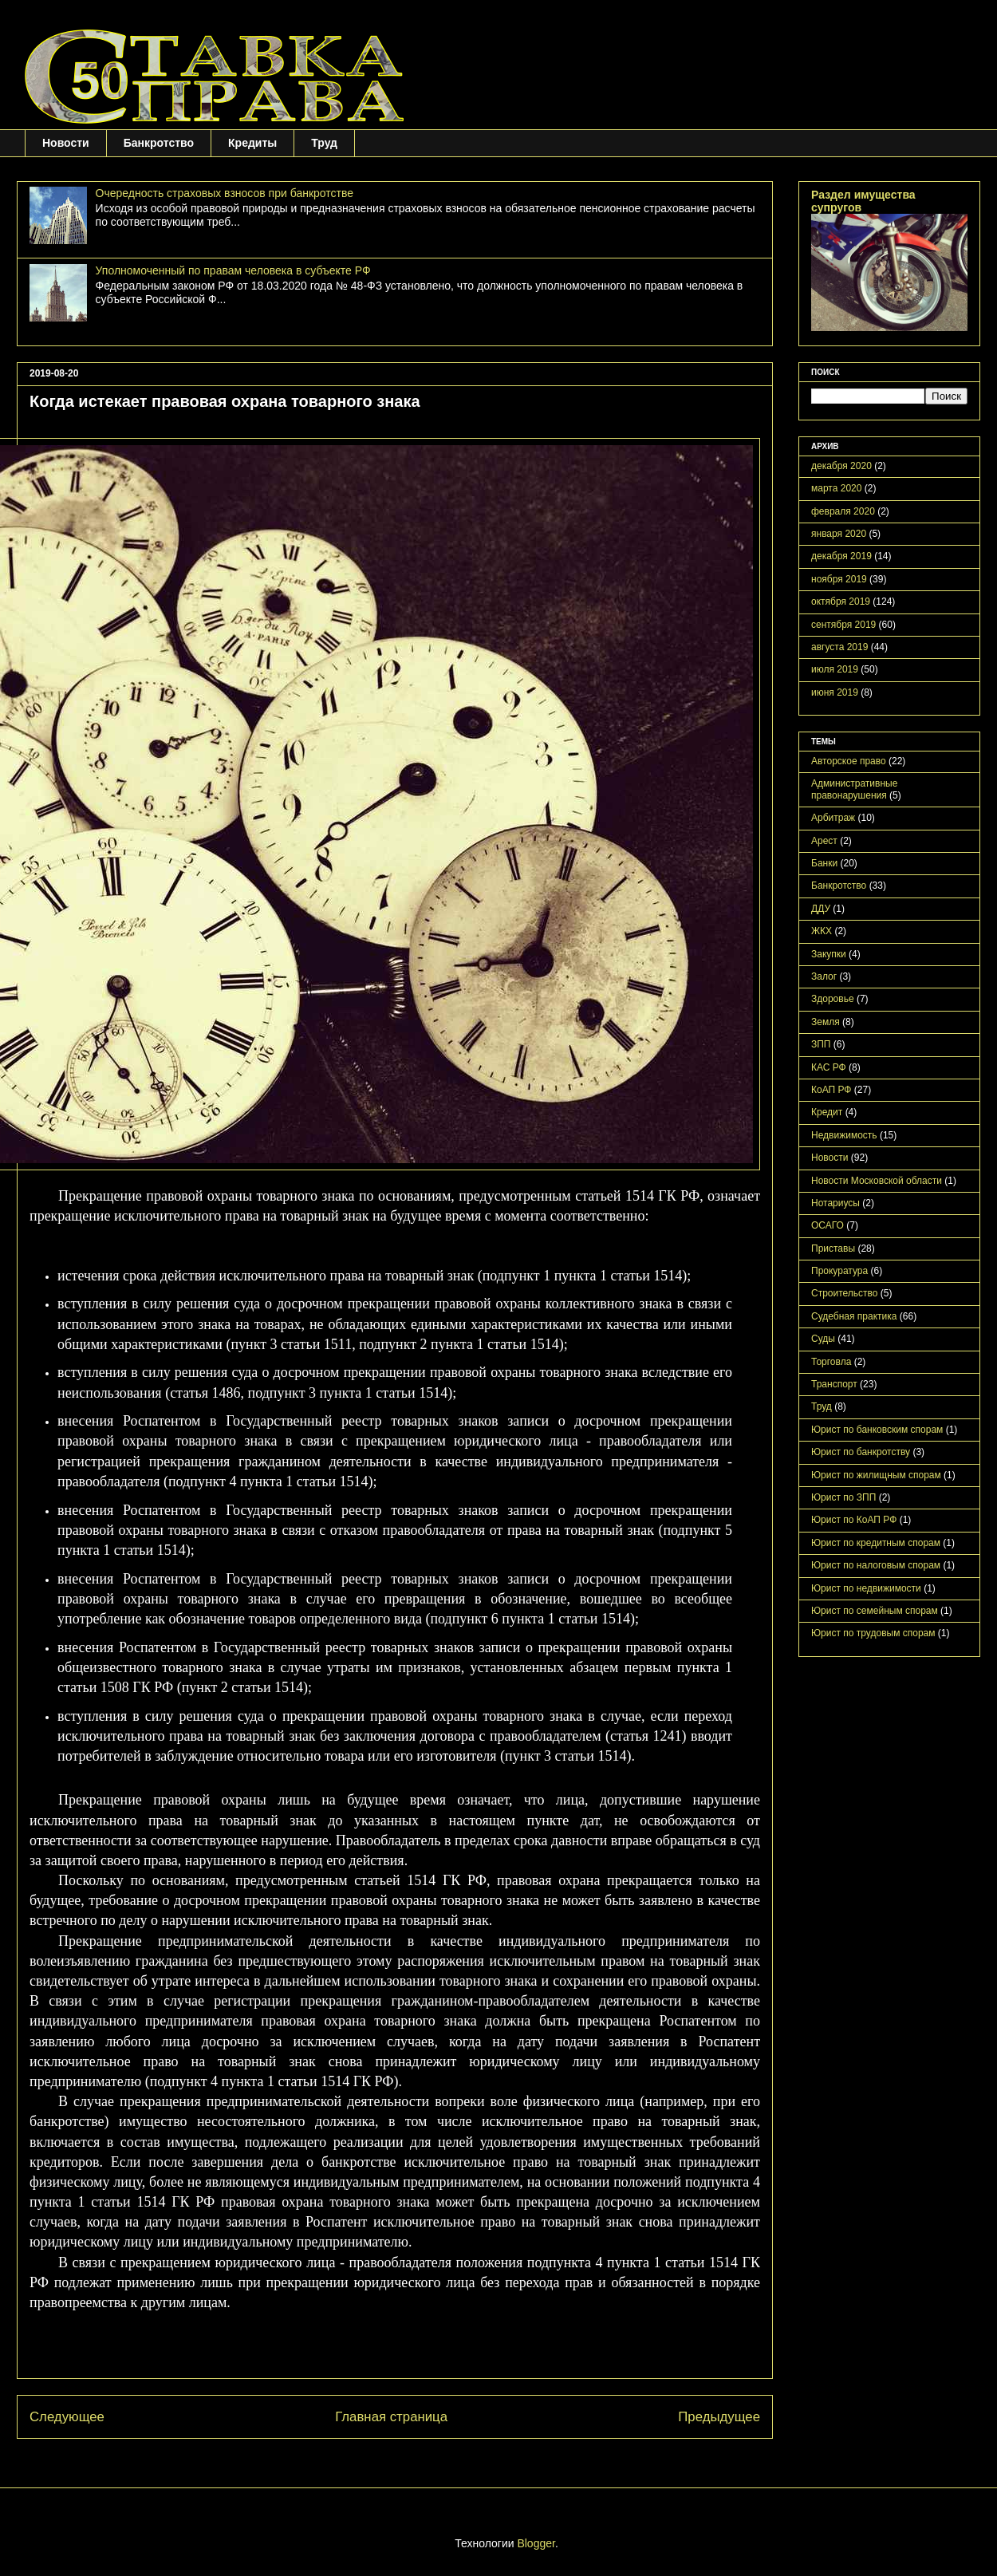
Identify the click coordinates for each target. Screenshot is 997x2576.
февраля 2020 (843, 511)
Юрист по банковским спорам (877, 1429)
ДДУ (820, 908)
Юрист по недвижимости (866, 1588)
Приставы (833, 1248)
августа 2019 (839, 647)
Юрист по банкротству (860, 1452)
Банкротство (159, 142)
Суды (823, 1338)
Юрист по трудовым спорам (873, 1633)
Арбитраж (833, 817)
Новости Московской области (876, 1180)
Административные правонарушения (854, 789)
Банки (824, 863)
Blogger (535, 2543)
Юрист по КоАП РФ (854, 1519)
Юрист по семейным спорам (874, 1610)
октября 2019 (840, 601)
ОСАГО (827, 1225)
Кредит (826, 1112)
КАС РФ (828, 1067)
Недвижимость (844, 1135)
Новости (65, 142)
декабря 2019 (841, 556)
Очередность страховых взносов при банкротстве (224, 193)
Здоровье (832, 998)
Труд (324, 142)
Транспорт (834, 1384)
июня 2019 (834, 692)
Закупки (828, 954)
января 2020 (838, 533)
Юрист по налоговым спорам (875, 1565)
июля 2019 (834, 669)
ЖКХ (821, 931)
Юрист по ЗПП (843, 1497)
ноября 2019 (839, 579)
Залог (824, 976)
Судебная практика (854, 1316)
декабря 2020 (841, 465)
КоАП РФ (831, 1089)
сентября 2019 (843, 624)
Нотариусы (835, 1203)
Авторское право (848, 761)
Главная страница (391, 2416)
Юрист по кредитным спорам (875, 1542)
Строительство (844, 1293)
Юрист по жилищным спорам (876, 1475)
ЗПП (821, 1044)
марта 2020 (836, 488)
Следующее (67, 2416)
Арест (824, 840)
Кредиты (252, 142)
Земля (825, 1022)
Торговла (831, 1361)
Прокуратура (839, 1270)
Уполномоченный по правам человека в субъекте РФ (233, 270)
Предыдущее (719, 2416)
